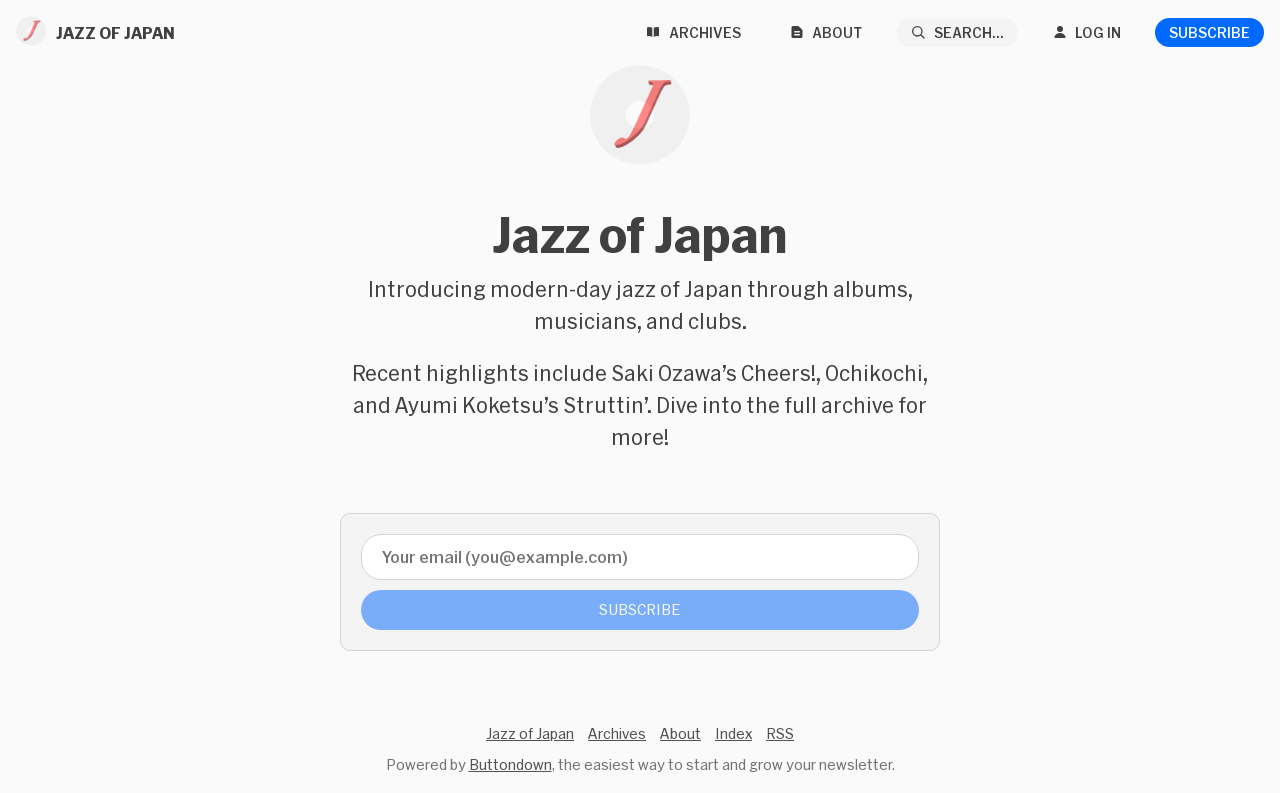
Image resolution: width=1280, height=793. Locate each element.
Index (733, 733)
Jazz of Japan (530, 733)
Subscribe (1209, 32)
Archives (617, 733)
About (680, 733)
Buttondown (510, 764)
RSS (780, 733)
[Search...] (957, 32)
